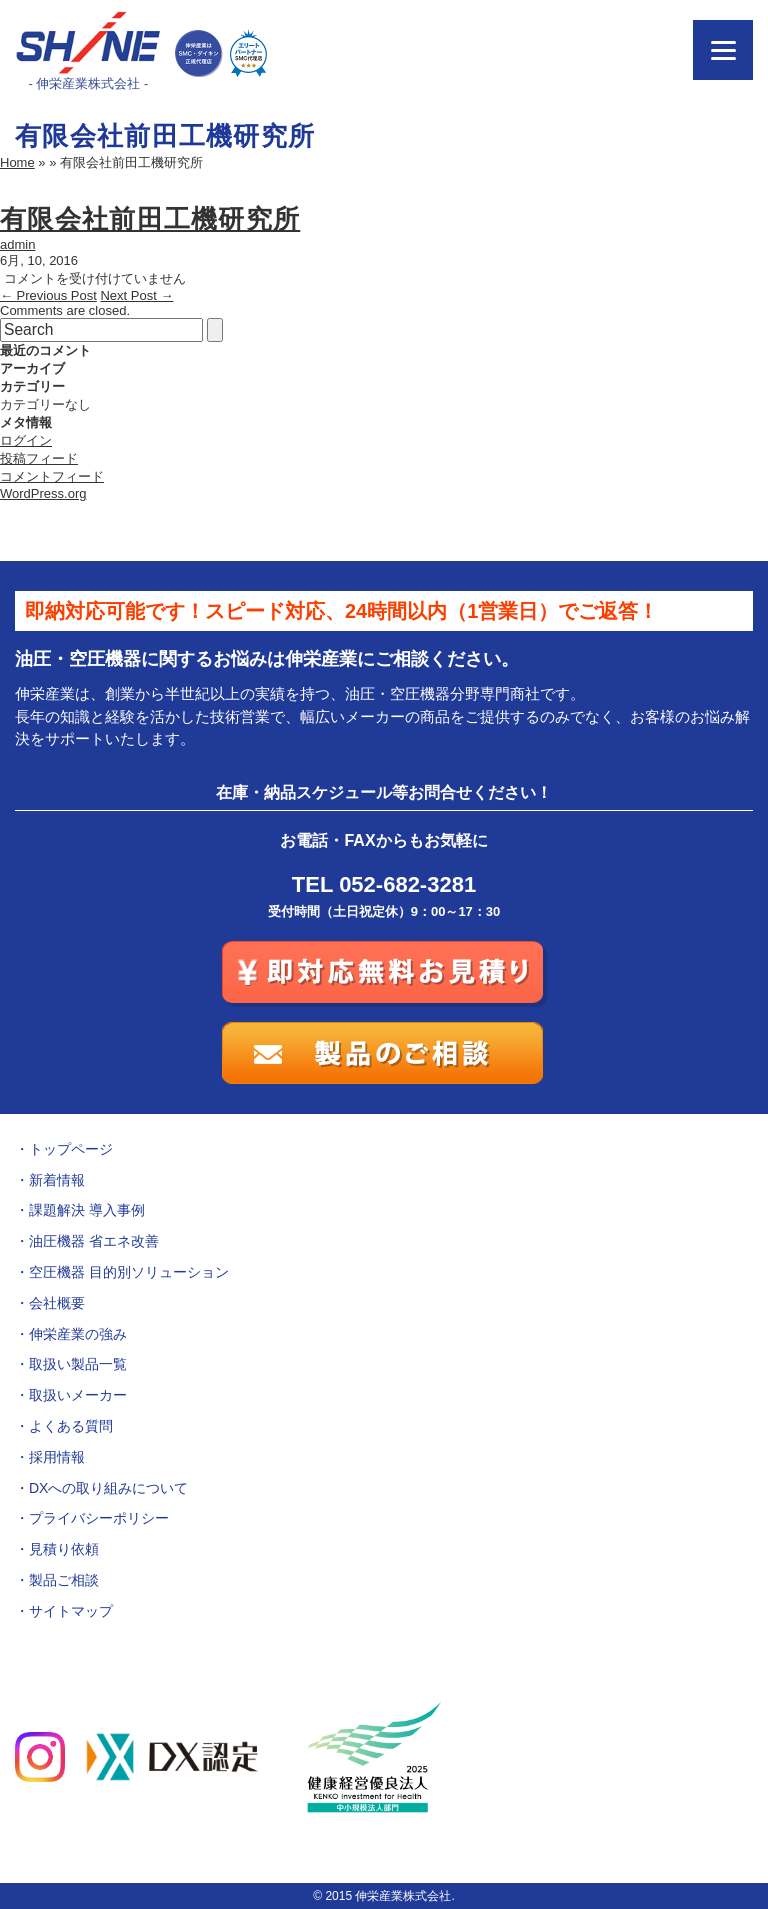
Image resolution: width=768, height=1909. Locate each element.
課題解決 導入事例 (87, 1210)
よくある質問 (71, 1426)
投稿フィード (39, 458)
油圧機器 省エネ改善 (94, 1241)
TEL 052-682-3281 (384, 884)
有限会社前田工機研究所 (150, 219)
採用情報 (57, 1457)
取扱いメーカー (78, 1395)
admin (17, 244)
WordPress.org (43, 493)
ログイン (26, 440)
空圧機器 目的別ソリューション (129, 1272)
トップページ (71, 1149)
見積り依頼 (64, 1549)
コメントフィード (52, 476)
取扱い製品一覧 (78, 1364)
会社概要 (57, 1303)
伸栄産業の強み (78, 1334)
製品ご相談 (64, 1580)
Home (17, 162)
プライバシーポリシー (99, 1518)
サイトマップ (71, 1611)
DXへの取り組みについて (108, 1488)
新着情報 (57, 1180)
